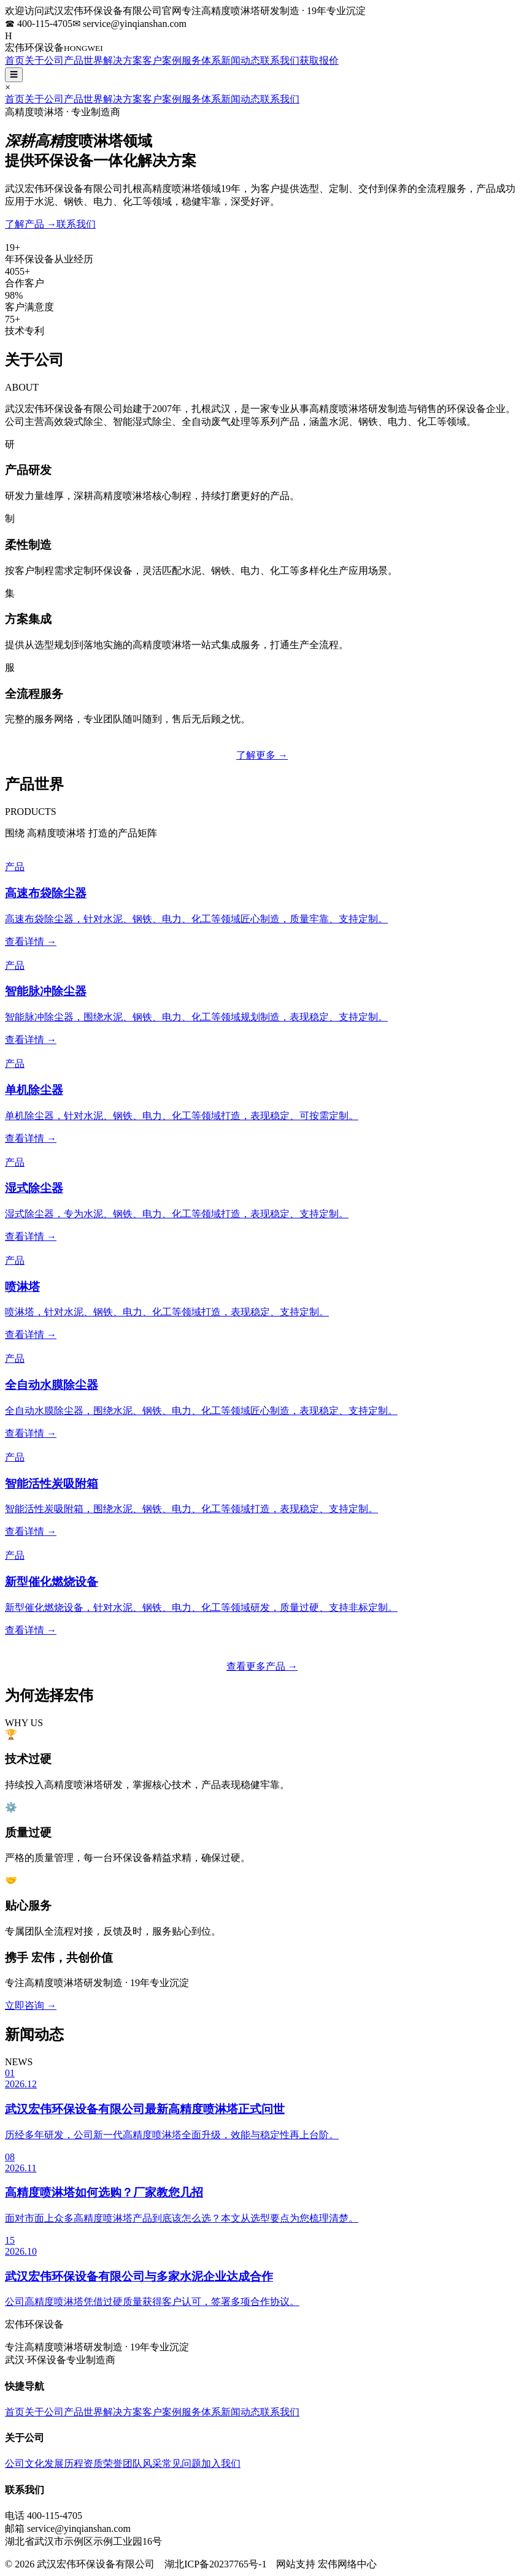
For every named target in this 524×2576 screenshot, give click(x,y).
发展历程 (63, 2463)
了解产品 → (30, 224)
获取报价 (319, 60)
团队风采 (142, 2463)
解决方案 (122, 60)
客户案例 (162, 60)
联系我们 (279, 60)
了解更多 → (262, 755)
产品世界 (83, 60)
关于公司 (44, 60)
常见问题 (181, 2463)
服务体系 (201, 60)
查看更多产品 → (262, 1666)
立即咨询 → (30, 2005)
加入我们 (221, 2463)
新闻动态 (240, 60)
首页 (15, 60)
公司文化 (24, 2463)
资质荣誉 (103, 2463)
